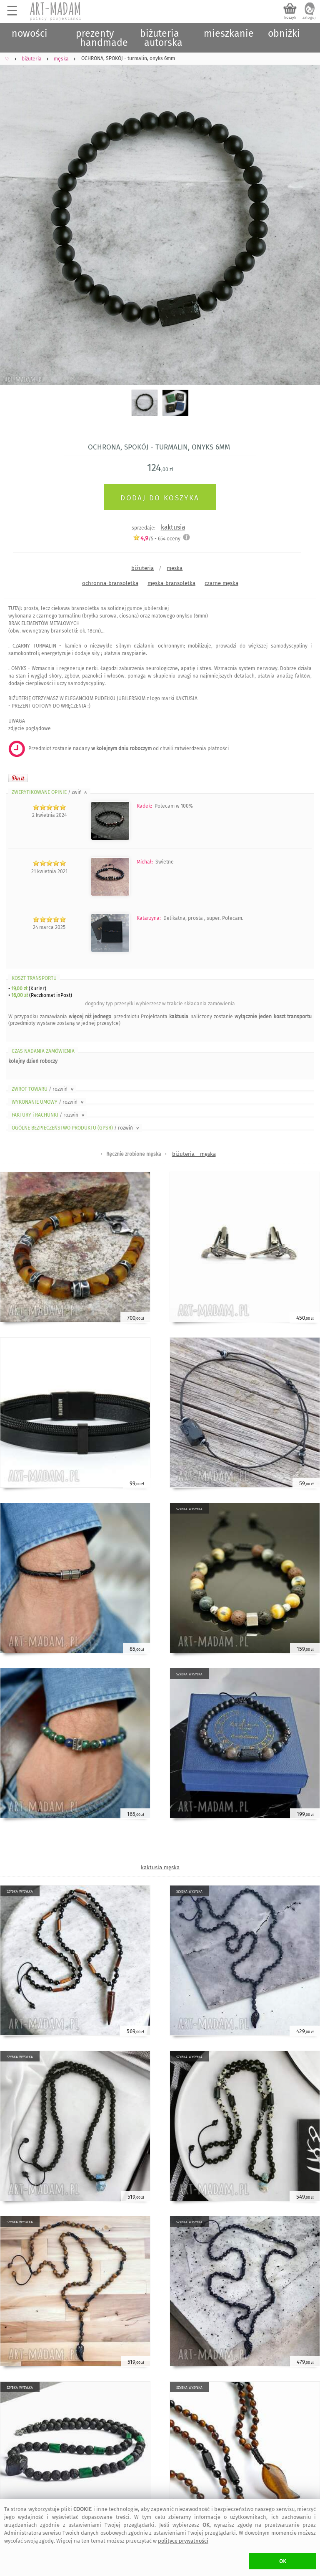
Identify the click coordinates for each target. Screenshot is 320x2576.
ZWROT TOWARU (43, 1089)
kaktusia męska (160, 1867)
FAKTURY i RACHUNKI (49, 1115)
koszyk (290, 17)
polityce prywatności (183, 2541)
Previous (13, 214)
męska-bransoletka (171, 583)
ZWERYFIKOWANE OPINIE (50, 792)
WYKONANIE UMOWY (48, 1102)
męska (174, 568)
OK (282, 2561)
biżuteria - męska (194, 1154)
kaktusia (173, 527)
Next (306, 214)
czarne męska (221, 583)
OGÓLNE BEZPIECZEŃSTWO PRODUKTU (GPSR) (76, 1128)
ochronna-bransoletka (110, 583)
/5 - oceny (156, 538)
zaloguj (309, 17)
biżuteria (142, 568)
